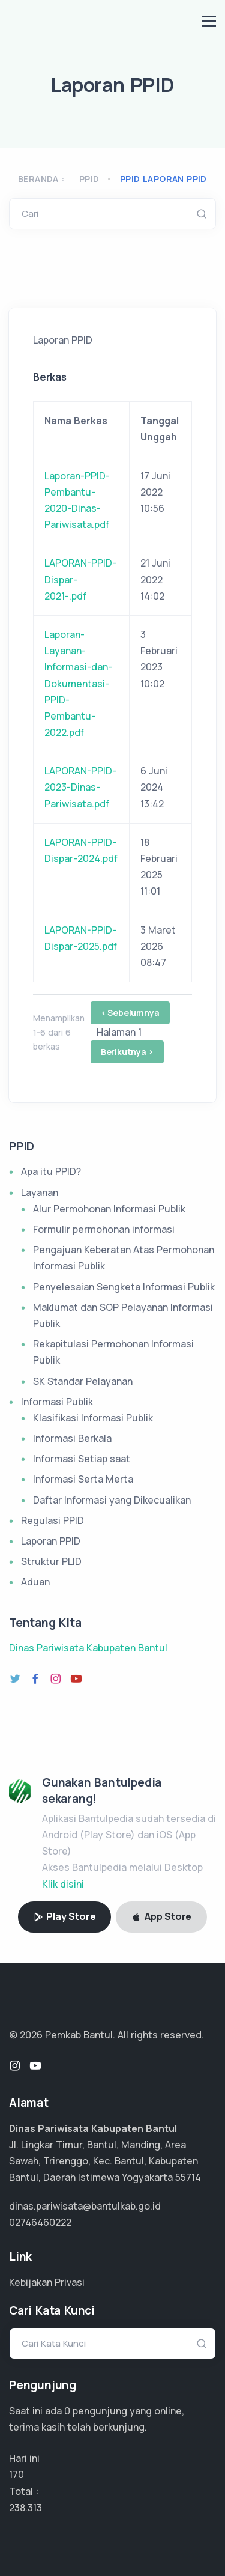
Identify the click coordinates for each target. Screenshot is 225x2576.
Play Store (65, 1916)
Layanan (39, 1192)
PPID (89, 178)
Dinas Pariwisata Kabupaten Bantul (88, 1647)
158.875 (25, 2507)
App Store (161, 1916)
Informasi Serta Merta (83, 1479)
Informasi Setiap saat (81, 1458)
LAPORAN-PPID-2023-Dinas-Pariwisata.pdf (80, 787)
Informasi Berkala (72, 1438)
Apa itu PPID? (51, 1171)
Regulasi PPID (52, 1520)
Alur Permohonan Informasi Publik (109, 1208)
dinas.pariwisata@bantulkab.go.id (85, 2206)
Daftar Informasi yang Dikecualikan (112, 1500)
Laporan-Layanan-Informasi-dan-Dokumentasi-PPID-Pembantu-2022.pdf (78, 683)
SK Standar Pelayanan (83, 1381)
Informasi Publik (57, 1401)
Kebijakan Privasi (47, 2282)
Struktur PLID (51, 1561)
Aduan (35, 1581)
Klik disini (63, 1884)
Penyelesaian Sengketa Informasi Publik (124, 1286)
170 (16, 2474)
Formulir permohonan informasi (104, 1229)
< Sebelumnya (130, 1012)
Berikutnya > (127, 1051)
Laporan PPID (50, 1541)
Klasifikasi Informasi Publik (93, 1417)
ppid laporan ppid (163, 178)
